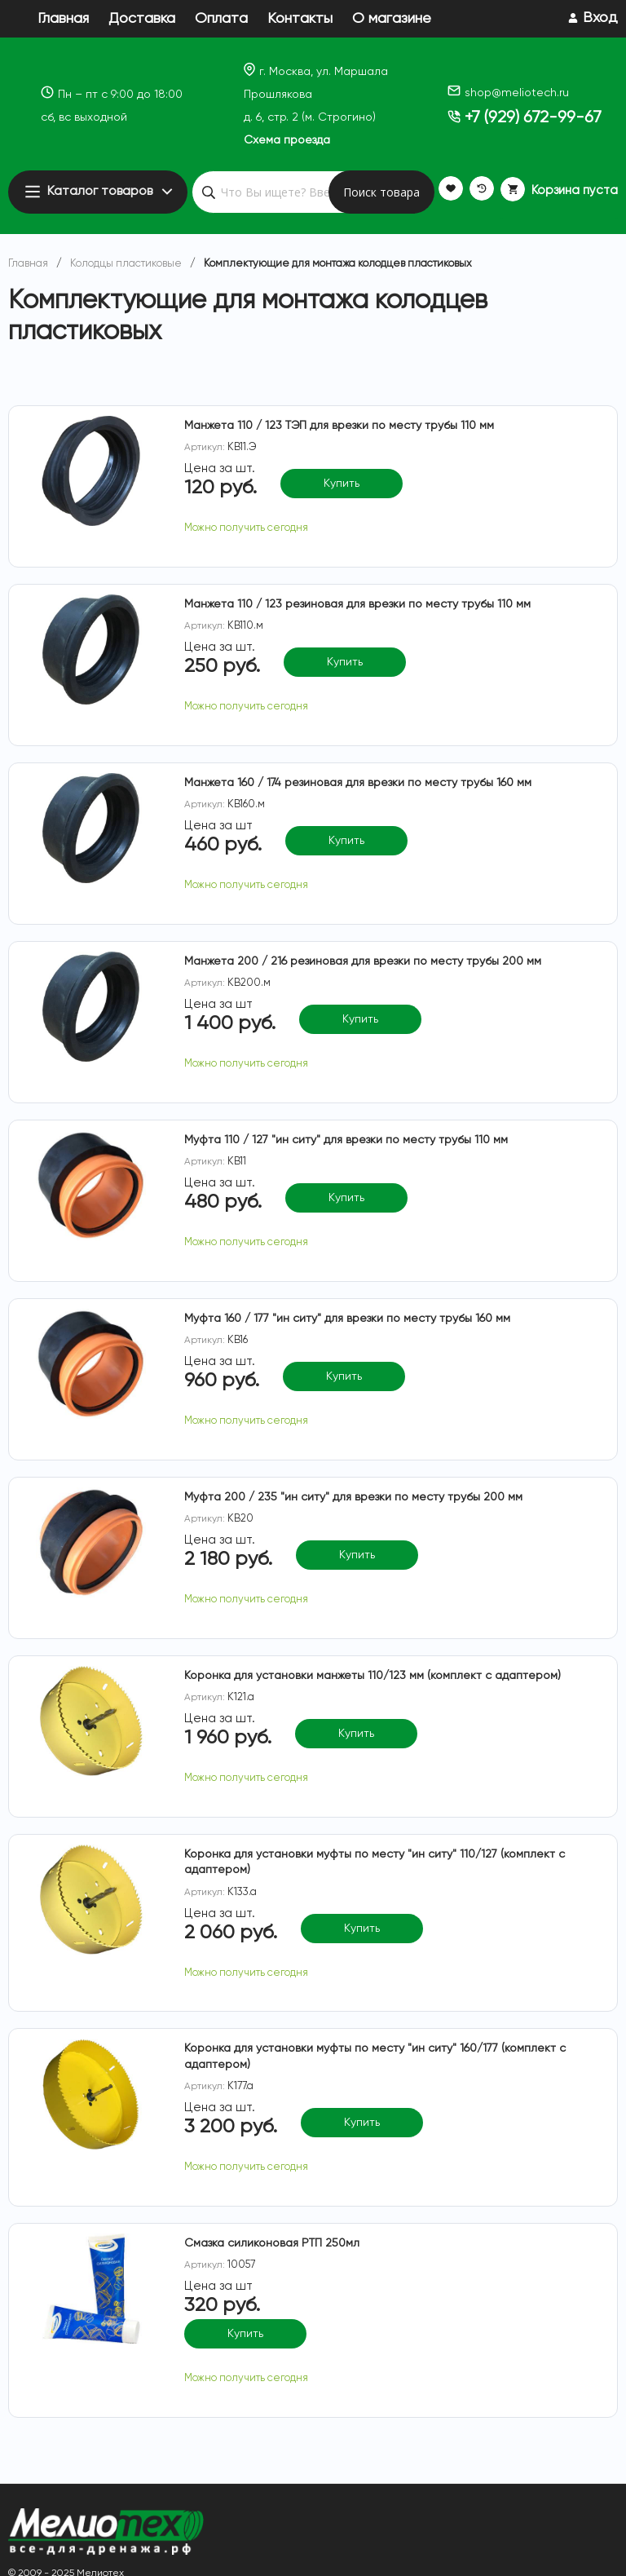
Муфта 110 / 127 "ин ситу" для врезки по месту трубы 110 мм (346, 1140)
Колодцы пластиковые (126, 263)
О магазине (391, 18)
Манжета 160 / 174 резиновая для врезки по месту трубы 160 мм (357, 783)
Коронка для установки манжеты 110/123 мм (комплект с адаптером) (372, 1675)
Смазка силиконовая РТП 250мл (271, 2243)
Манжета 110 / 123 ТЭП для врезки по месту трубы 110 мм (339, 425)
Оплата (221, 18)
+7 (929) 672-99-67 (524, 117)
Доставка (141, 18)
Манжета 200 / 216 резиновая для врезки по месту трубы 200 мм (362, 961)
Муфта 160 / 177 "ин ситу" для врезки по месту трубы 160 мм (347, 1318)
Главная (63, 18)
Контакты (300, 18)
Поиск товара (381, 192)
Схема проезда (287, 140)
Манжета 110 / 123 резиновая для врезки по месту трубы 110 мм (357, 604)
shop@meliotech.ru (508, 93)
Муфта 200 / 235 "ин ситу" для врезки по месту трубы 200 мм (353, 1497)
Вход (600, 18)
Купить (341, 483)
